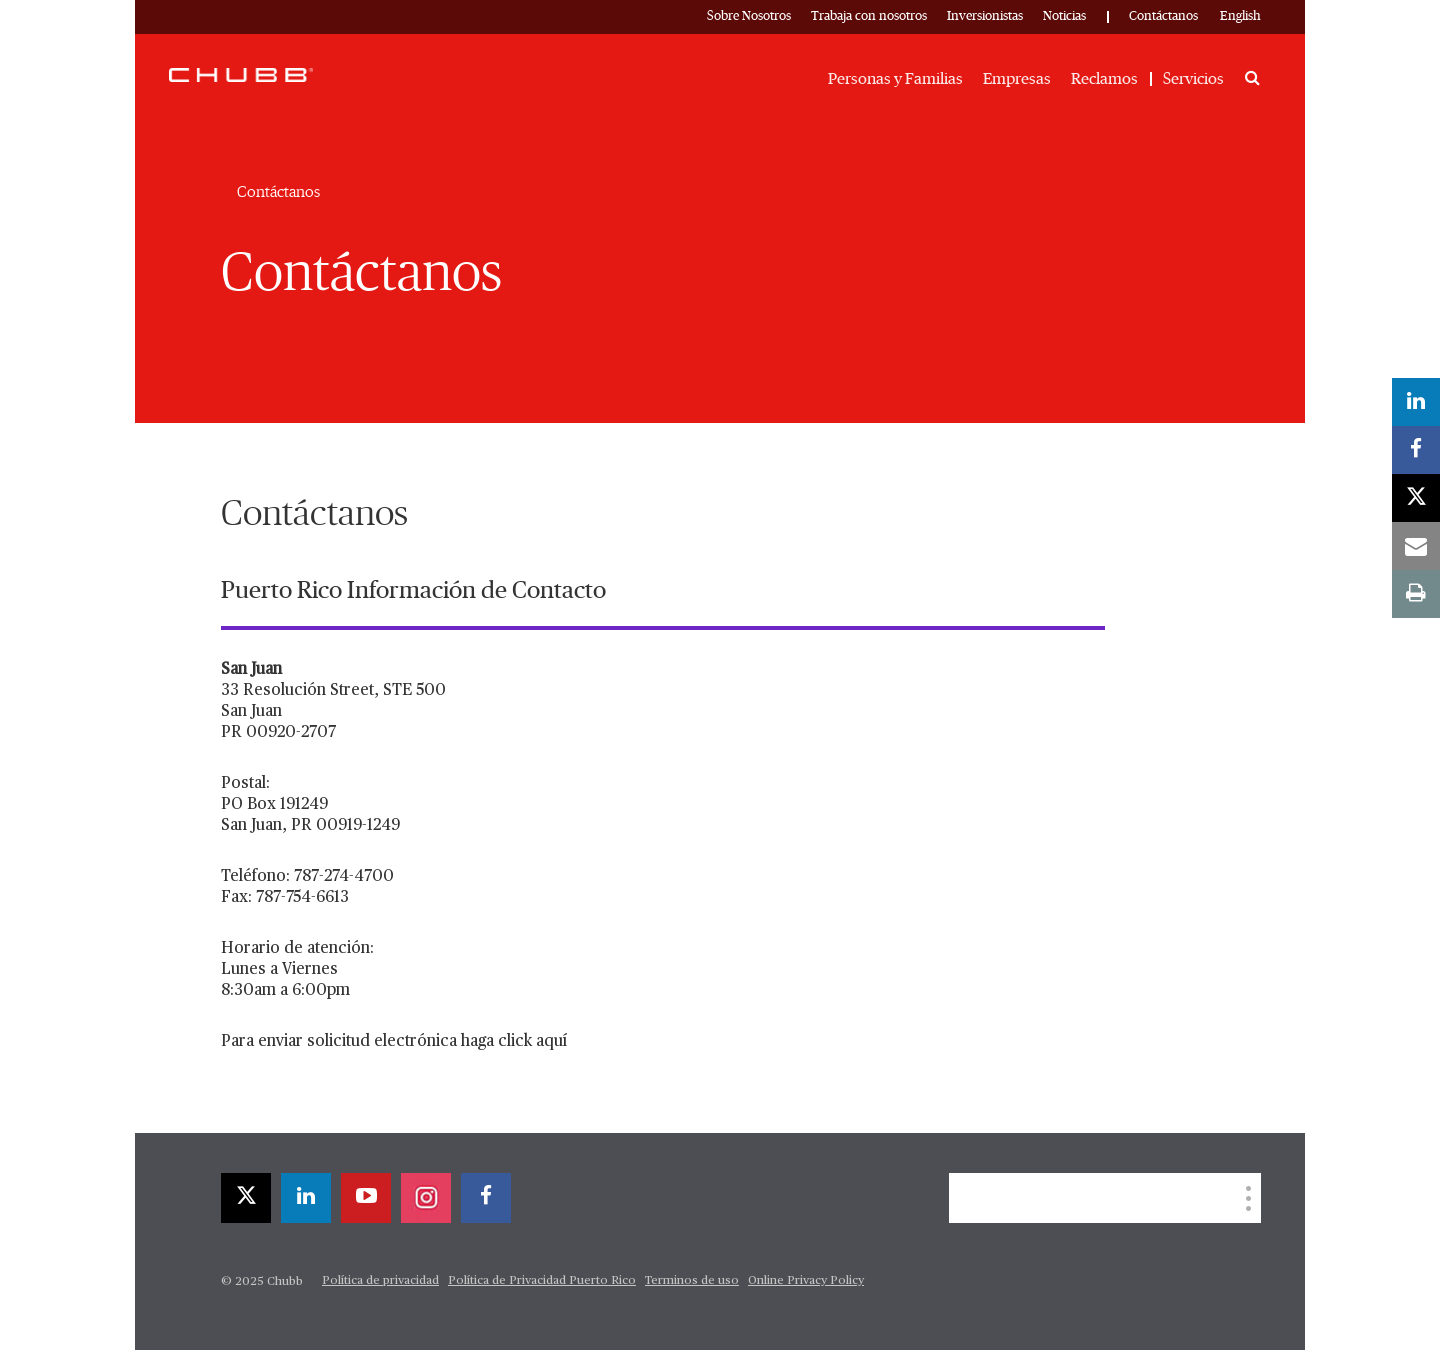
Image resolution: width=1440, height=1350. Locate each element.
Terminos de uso (692, 1281)
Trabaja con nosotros (869, 16)
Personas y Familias (895, 79)
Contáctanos (1163, 16)
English (1240, 16)
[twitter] (246, 1198)
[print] (1416, 594)
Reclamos (1104, 79)
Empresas (1017, 79)
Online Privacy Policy (806, 1281)
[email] (1416, 546)
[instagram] (426, 1198)
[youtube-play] (366, 1198)
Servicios (1193, 79)
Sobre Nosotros (749, 16)
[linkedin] (306, 1198)
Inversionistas (985, 16)
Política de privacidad (380, 1281)
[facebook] (486, 1198)
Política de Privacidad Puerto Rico (542, 1281)
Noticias (1064, 16)
